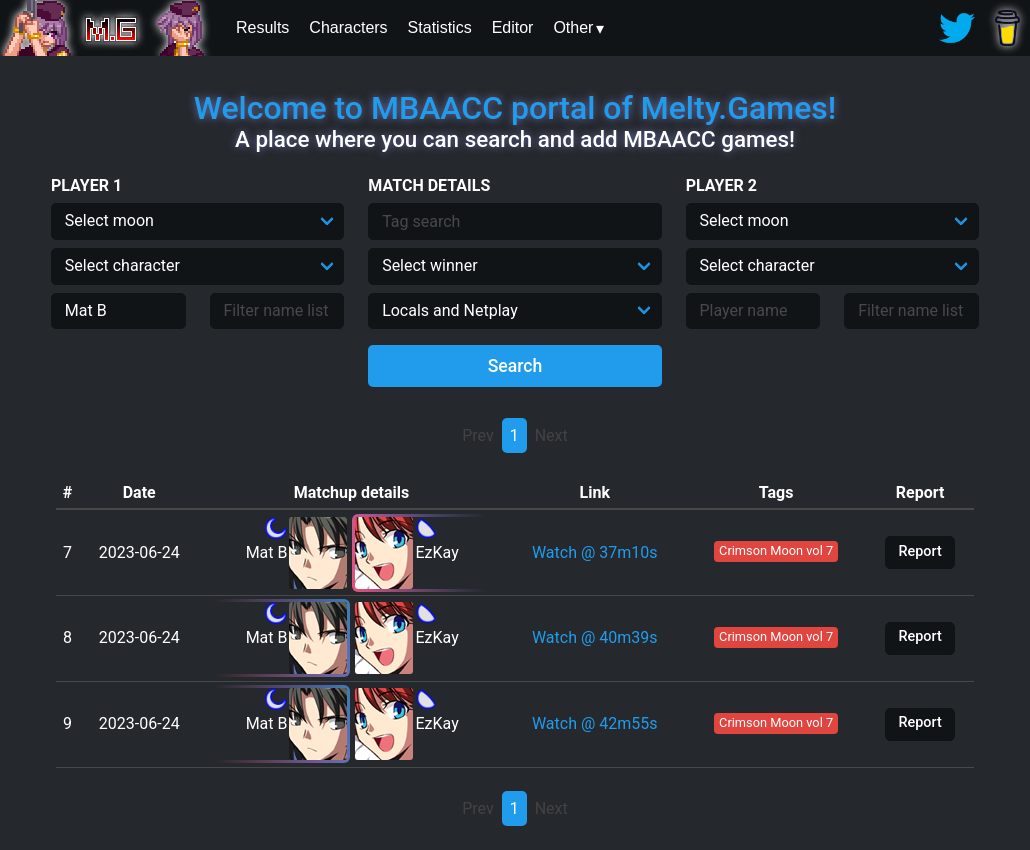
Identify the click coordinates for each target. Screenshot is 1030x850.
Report (919, 551)
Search (515, 366)
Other (573, 27)
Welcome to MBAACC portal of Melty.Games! (515, 108)
